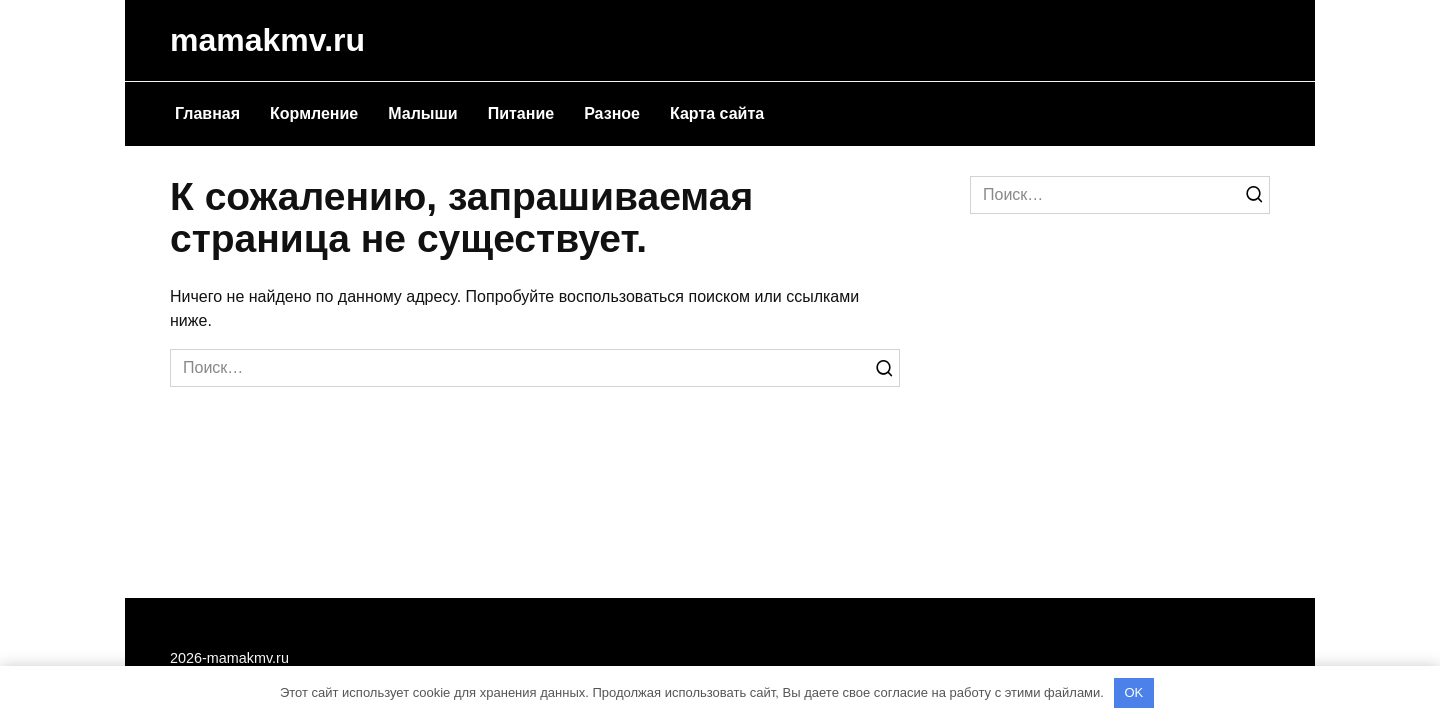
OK (1133, 692)
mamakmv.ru (267, 40)
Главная (207, 113)
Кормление (314, 113)
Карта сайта (717, 113)
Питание (521, 113)
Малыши (422, 113)
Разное (612, 113)
